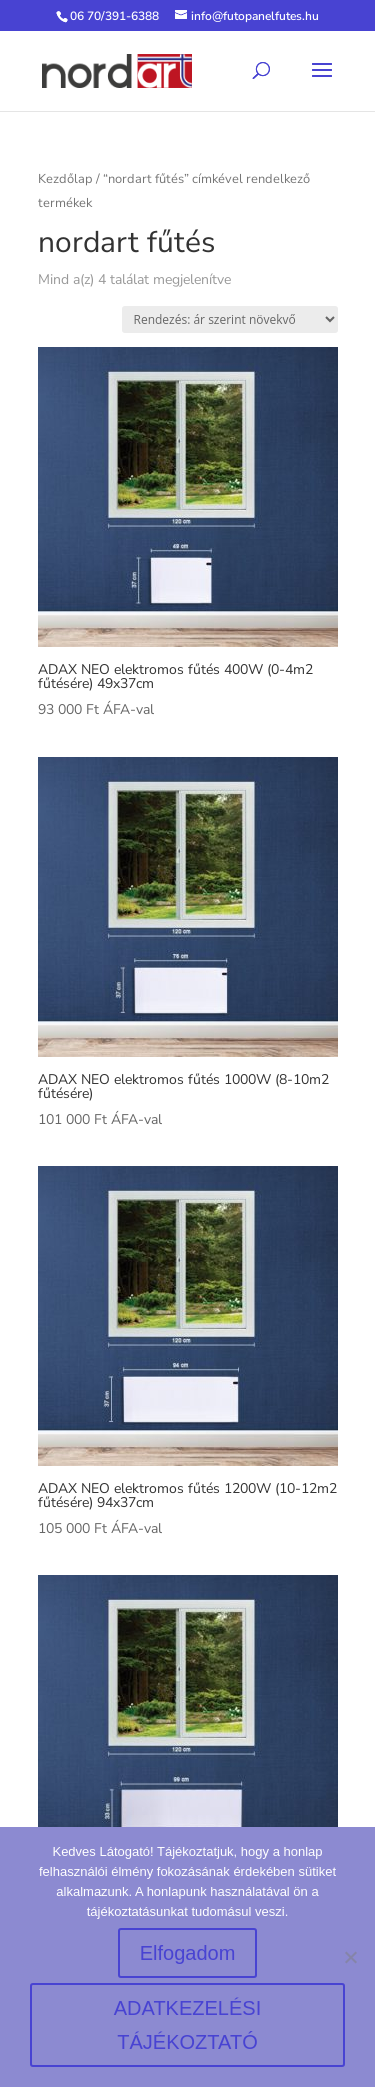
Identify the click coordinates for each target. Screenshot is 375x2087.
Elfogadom (188, 1953)
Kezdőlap (65, 179)
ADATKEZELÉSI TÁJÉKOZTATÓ (187, 2025)
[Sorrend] (230, 319)
